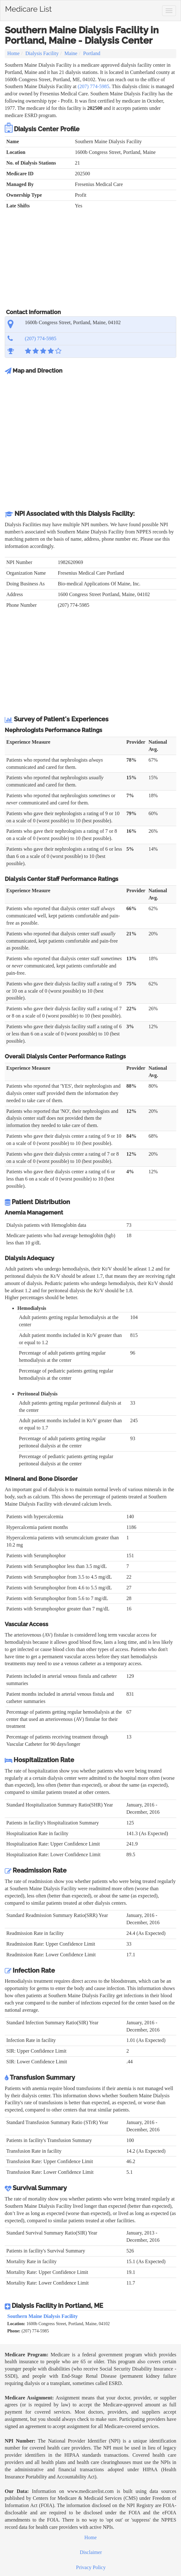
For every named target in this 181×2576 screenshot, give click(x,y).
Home (13, 53)
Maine (70, 53)
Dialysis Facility (42, 53)
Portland (91, 53)
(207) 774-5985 (93, 86)
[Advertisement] (90, 262)
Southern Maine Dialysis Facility (42, 2316)
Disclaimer (91, 2552)
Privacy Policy (91, 2567)
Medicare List (28, 7)
